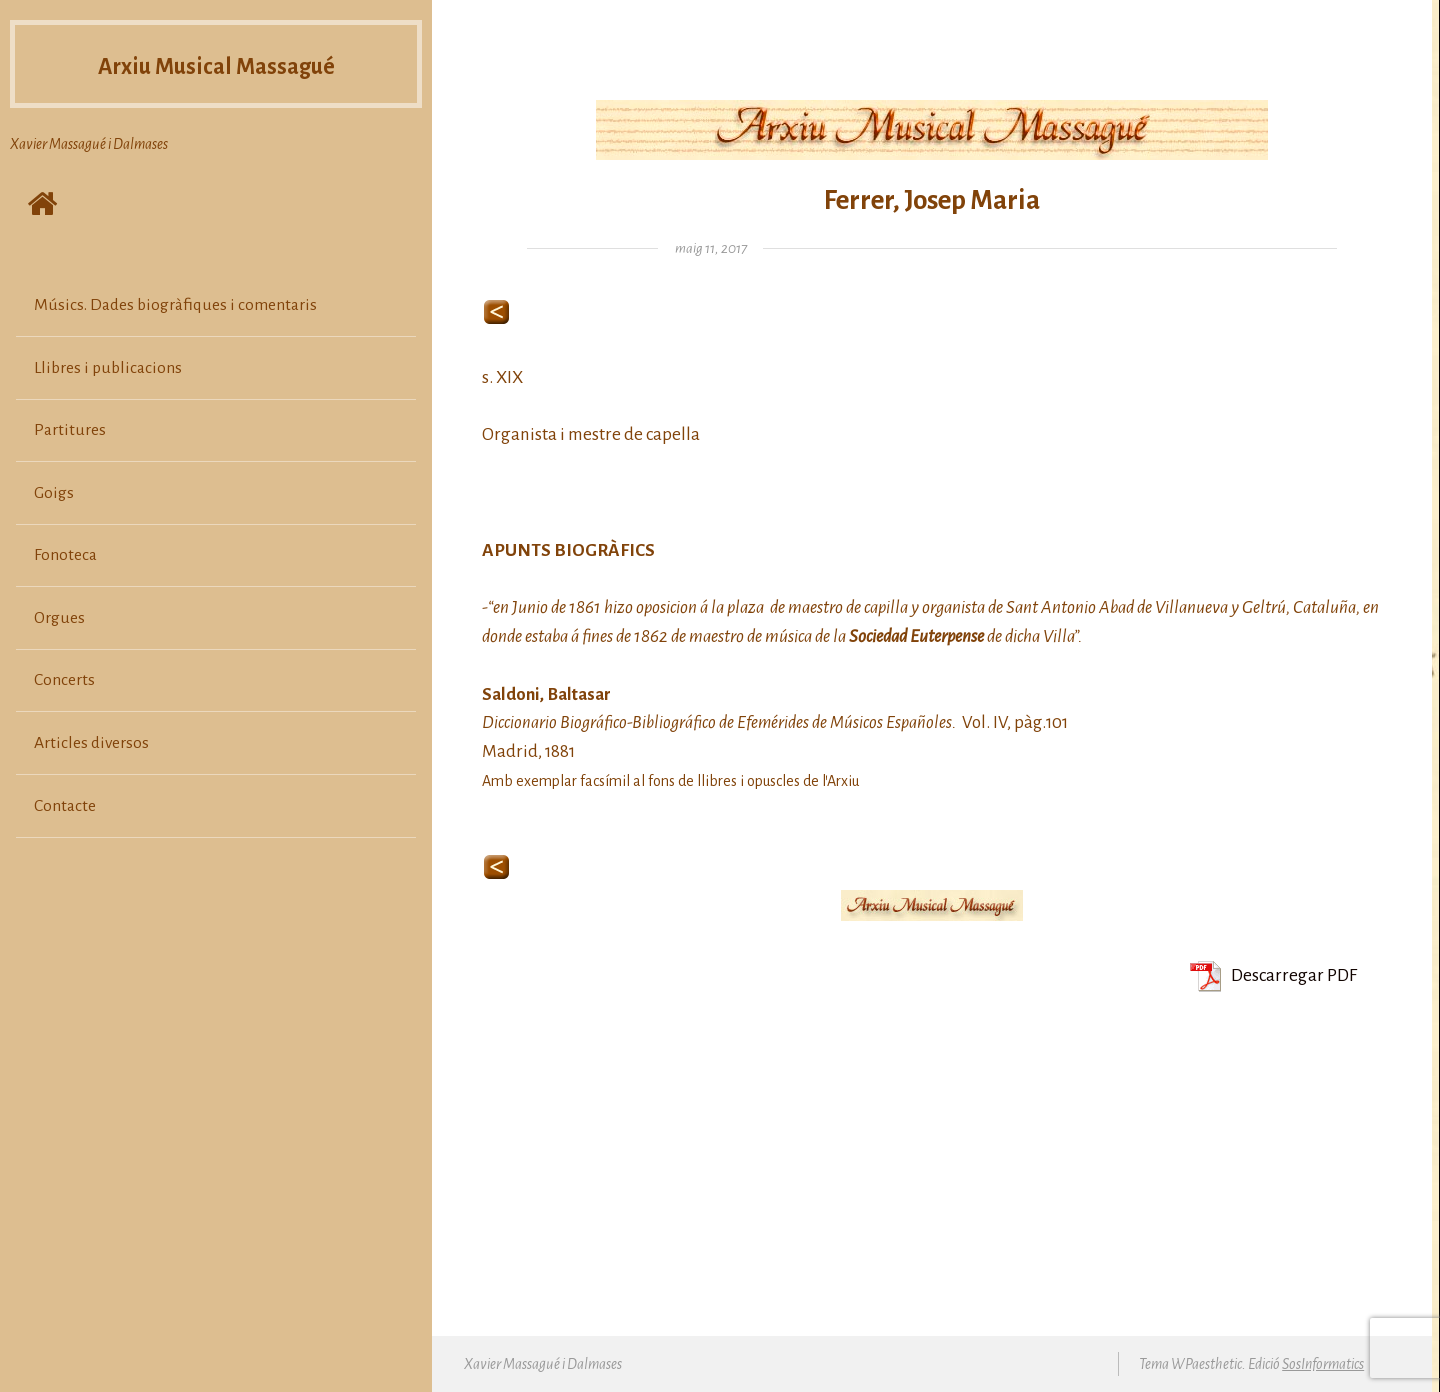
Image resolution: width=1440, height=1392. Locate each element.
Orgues (59, 618)
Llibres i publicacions (108, 368)
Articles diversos (91, 743)
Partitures (70, 430)
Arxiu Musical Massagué (216, 65)
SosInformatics (1323, 1364)
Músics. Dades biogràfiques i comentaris (175, 305)
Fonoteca (65, 555)
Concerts (64, 680)
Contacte (65, 806)
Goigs (54, 493)
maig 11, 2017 (711, 248)
